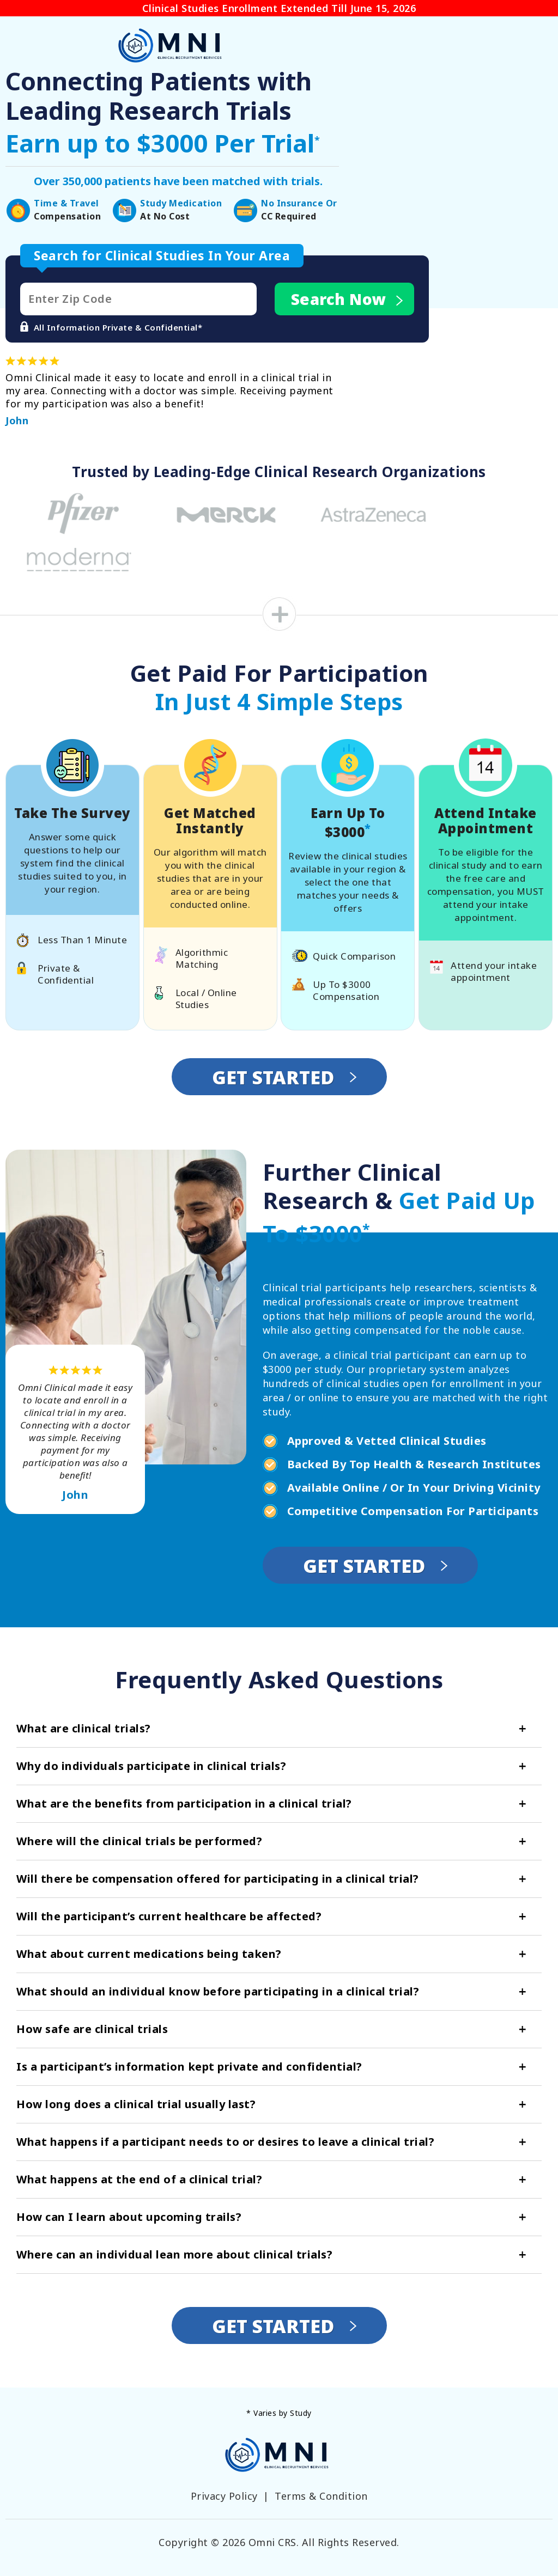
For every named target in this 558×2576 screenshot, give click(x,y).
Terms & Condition (321, 2495)
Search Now (347, 299)
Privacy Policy (224, 2495)
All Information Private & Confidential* (111, 327)
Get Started (284, 1077)
